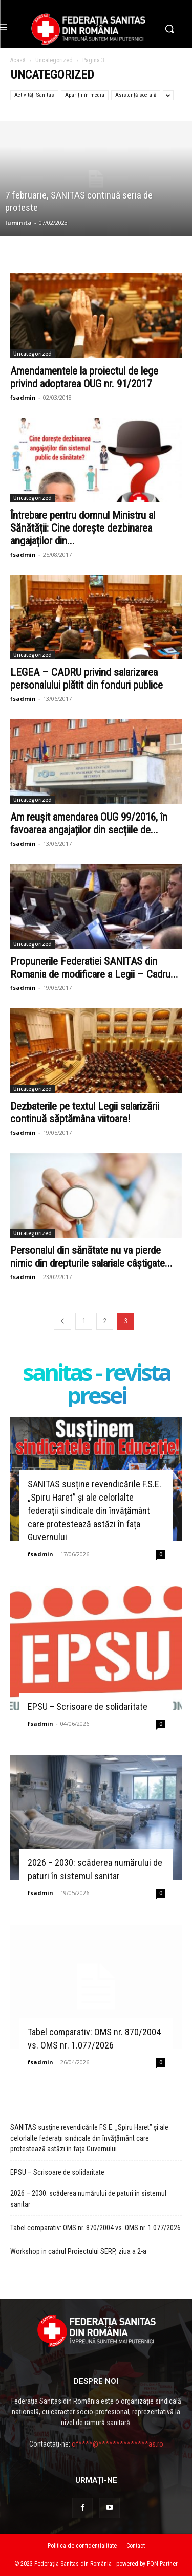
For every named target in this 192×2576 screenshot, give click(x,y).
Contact (135, 2545)
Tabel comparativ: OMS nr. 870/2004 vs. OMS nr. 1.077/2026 (95, 2227)
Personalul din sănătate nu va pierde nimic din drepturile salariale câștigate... (91, 1256)
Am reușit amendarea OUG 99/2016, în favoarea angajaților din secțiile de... (88, 823)
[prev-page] (62, 1321)
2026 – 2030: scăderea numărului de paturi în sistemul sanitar (88, 2198)
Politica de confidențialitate (82, 2545)
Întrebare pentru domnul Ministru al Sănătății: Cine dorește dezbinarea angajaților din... (82, 528)
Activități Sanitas (34, 95)
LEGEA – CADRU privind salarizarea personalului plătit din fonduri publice (86, 678)
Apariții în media (84, 95)
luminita (18, 222)
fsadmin (23, 397)
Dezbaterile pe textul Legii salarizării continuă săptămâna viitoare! (84, 1112)
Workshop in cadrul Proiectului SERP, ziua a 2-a (78, 2251)
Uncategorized (54, 60)
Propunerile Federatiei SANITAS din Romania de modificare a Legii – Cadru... (94, 967)
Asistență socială (135, 95)
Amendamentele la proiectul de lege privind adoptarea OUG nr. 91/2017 (84, 377)
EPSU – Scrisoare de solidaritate (87, 1706)
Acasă (18, 60)
